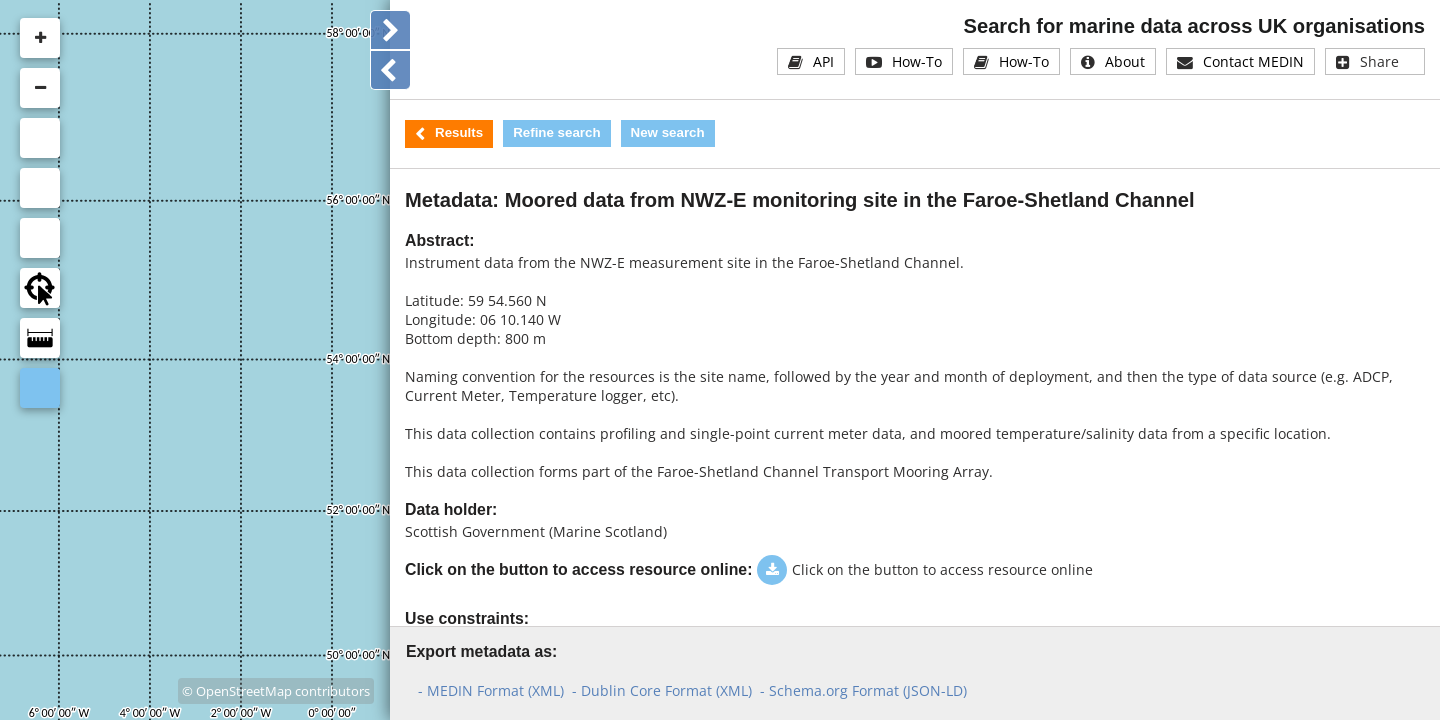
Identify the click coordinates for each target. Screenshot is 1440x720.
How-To (917, 61)
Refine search (556, 132)
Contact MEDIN (1253, 61)
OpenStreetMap (244, 691)
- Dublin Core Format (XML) (662, 690)
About (1125, 61)
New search (668, 132)
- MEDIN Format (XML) (491, 690)
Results (459, 132)
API (823, 61)
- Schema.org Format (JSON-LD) (863, 690)
